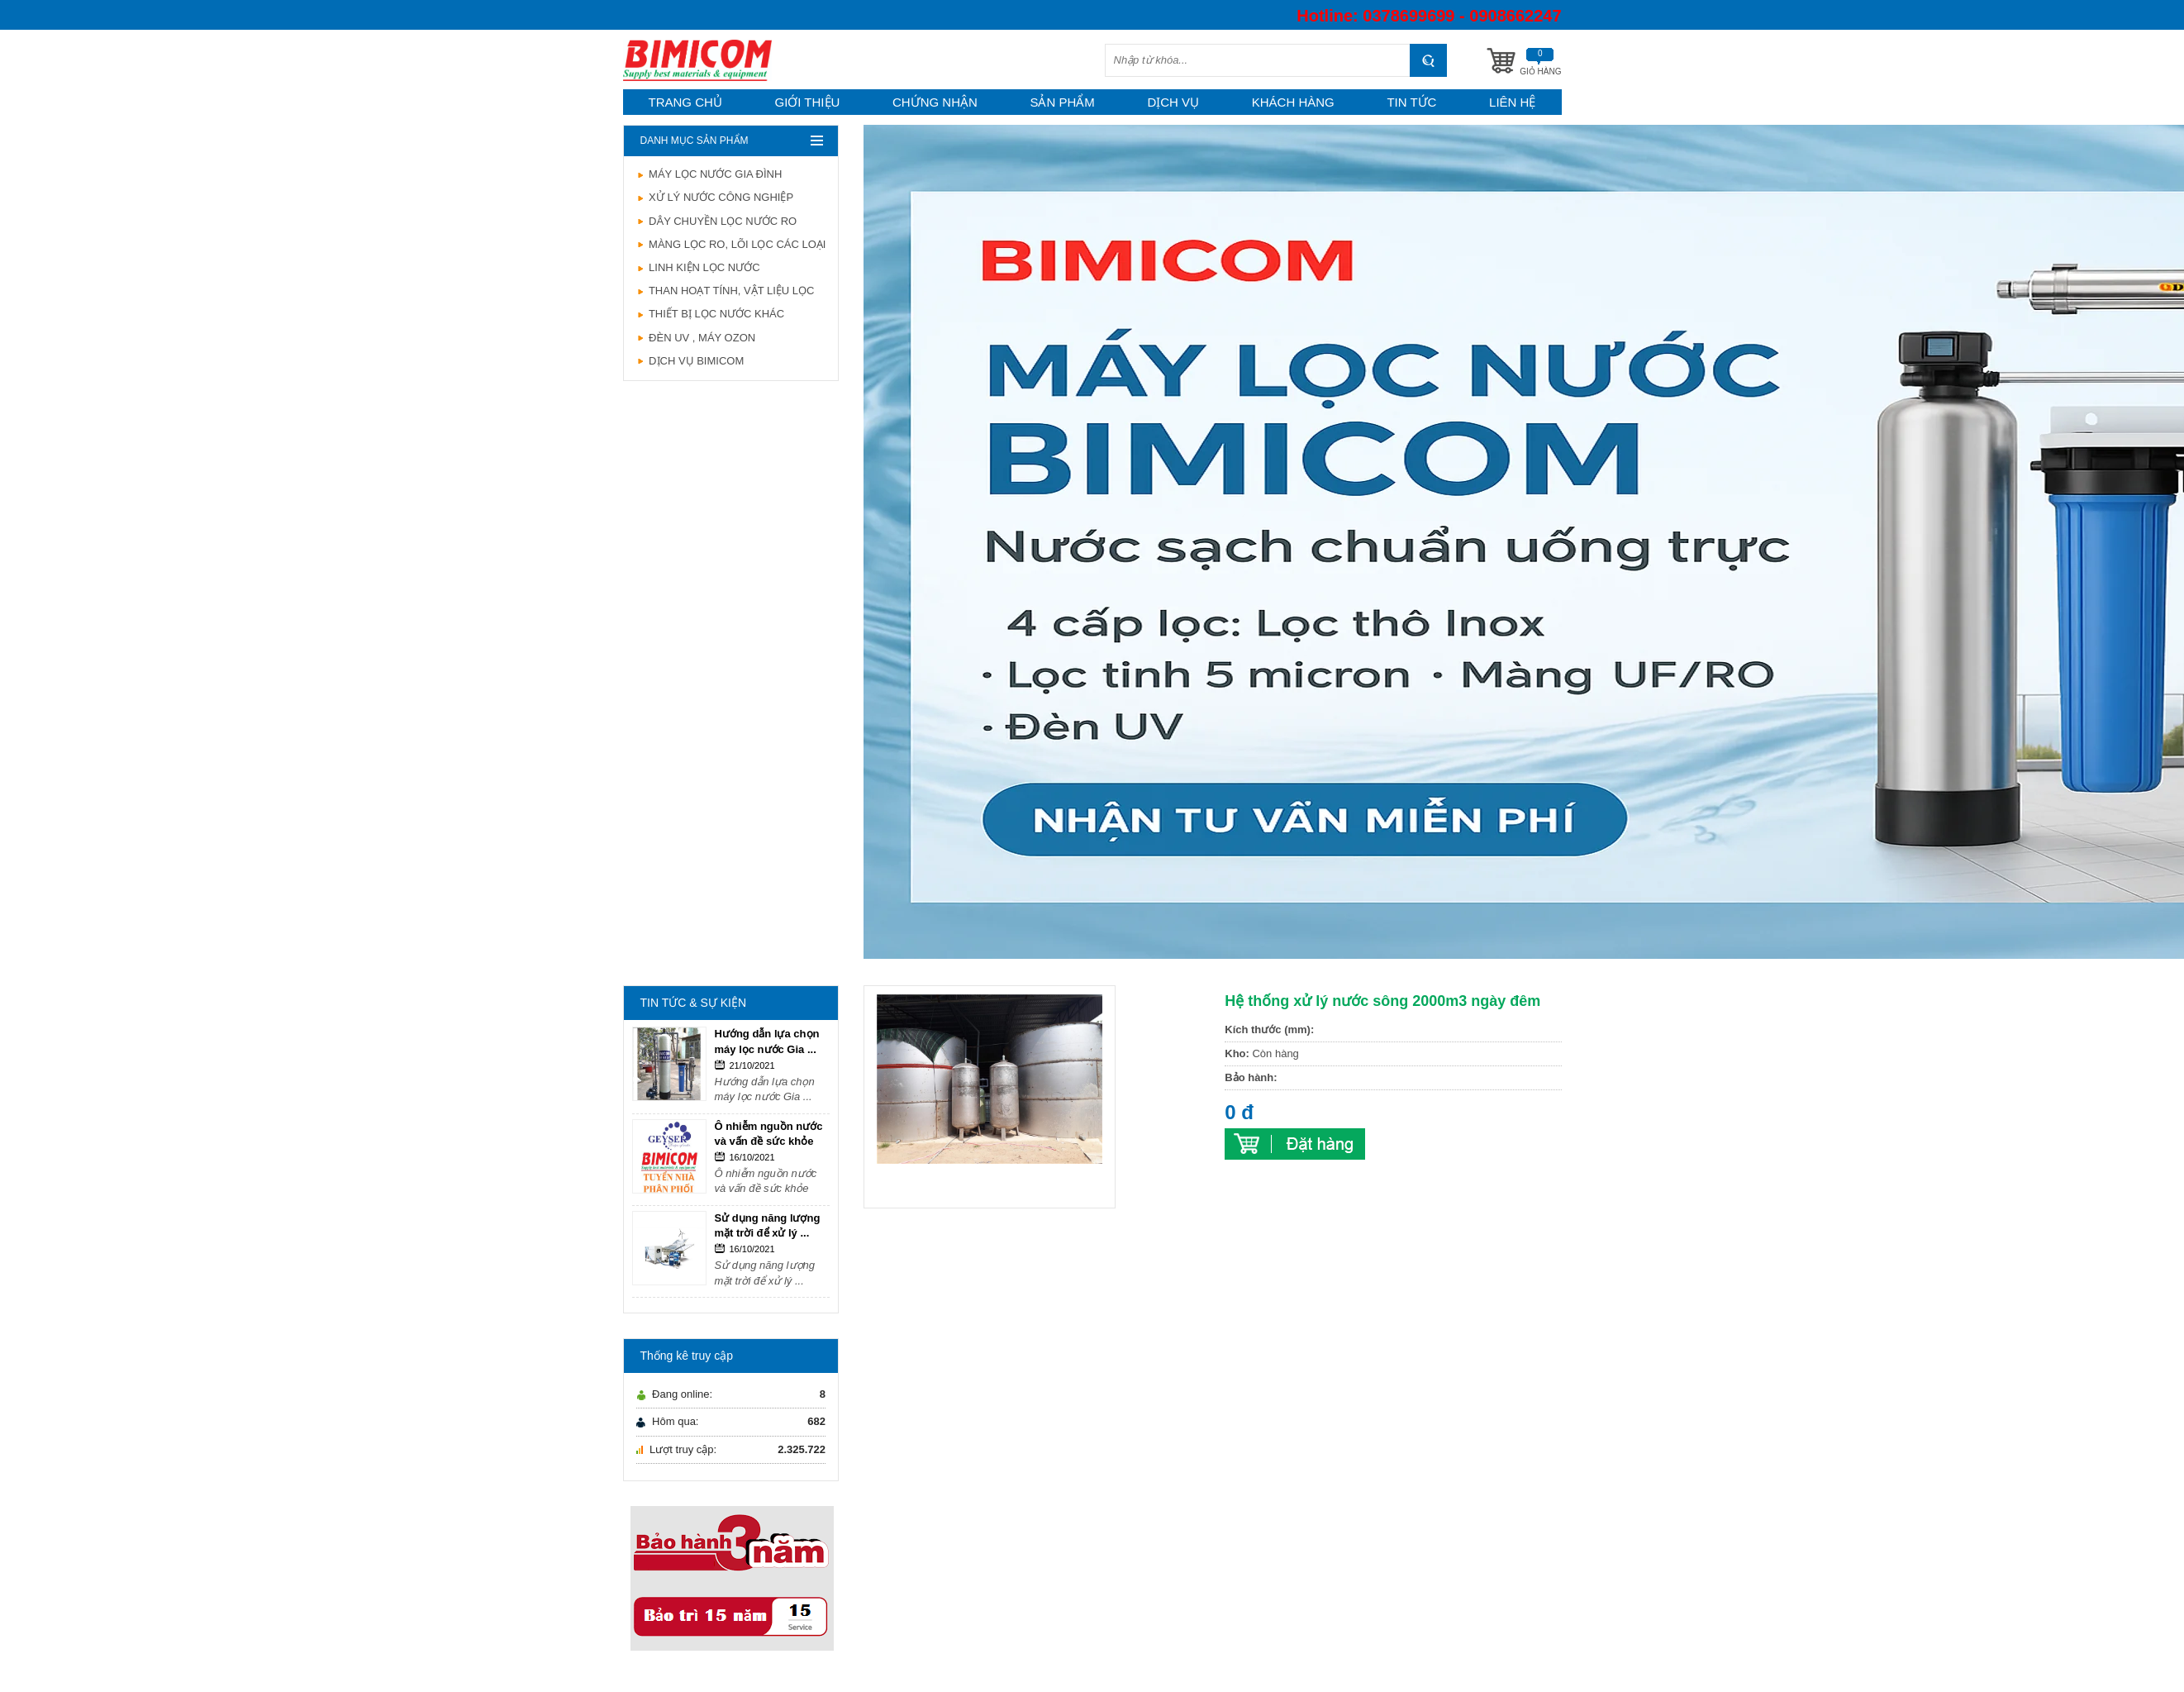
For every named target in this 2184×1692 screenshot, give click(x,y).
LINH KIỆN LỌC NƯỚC (698, 267)
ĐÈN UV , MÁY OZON (696, 337)
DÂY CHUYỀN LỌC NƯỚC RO (716, 221)
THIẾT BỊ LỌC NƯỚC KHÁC (710, 313)
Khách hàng (1293, 102)
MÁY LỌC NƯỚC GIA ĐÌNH (709, 174)
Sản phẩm (1062, 102)
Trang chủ (685, 102)
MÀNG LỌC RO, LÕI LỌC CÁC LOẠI (731, 244)
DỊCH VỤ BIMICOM (690, 361)
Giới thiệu (807, 102)
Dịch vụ (1173, 102)
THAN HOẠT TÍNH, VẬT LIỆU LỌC (725, 290)
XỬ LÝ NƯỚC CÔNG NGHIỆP (715, 197)
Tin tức (1411, 102)
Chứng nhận (935, 102)
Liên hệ (1512, 102)
